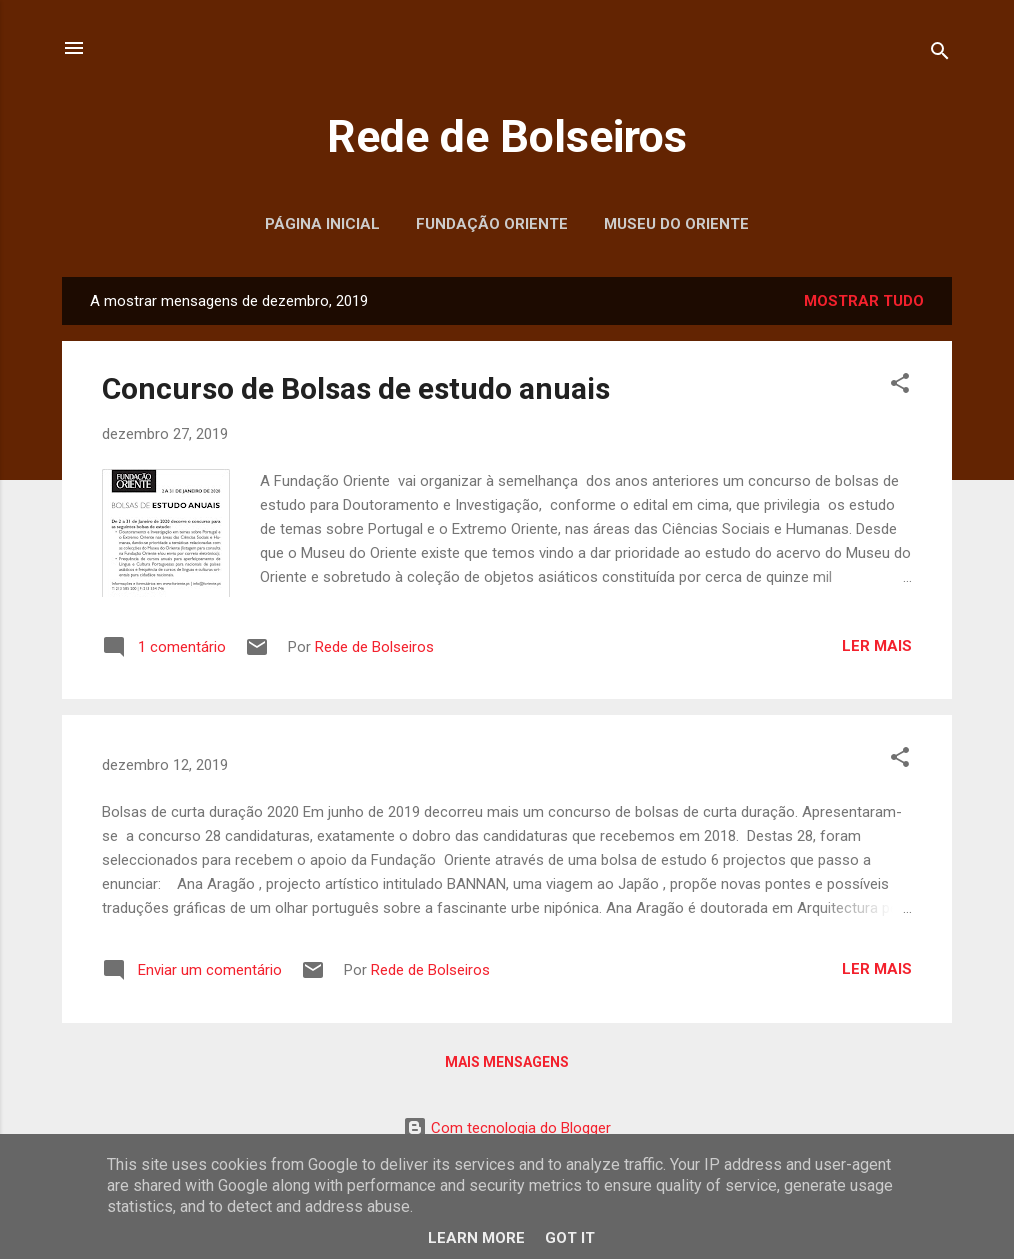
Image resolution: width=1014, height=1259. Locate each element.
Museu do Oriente (676, 224)
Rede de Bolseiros (507, 136)
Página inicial (322, 224)
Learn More (476, 1238)
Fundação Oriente (492, 224)
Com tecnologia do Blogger (507, 1128)
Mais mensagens (507, 1062)
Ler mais (877, 646)
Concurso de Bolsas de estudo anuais (356, 388)
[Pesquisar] (940, 54)
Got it (570, 1238)
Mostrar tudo (864, 301)
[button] (900, 386)
